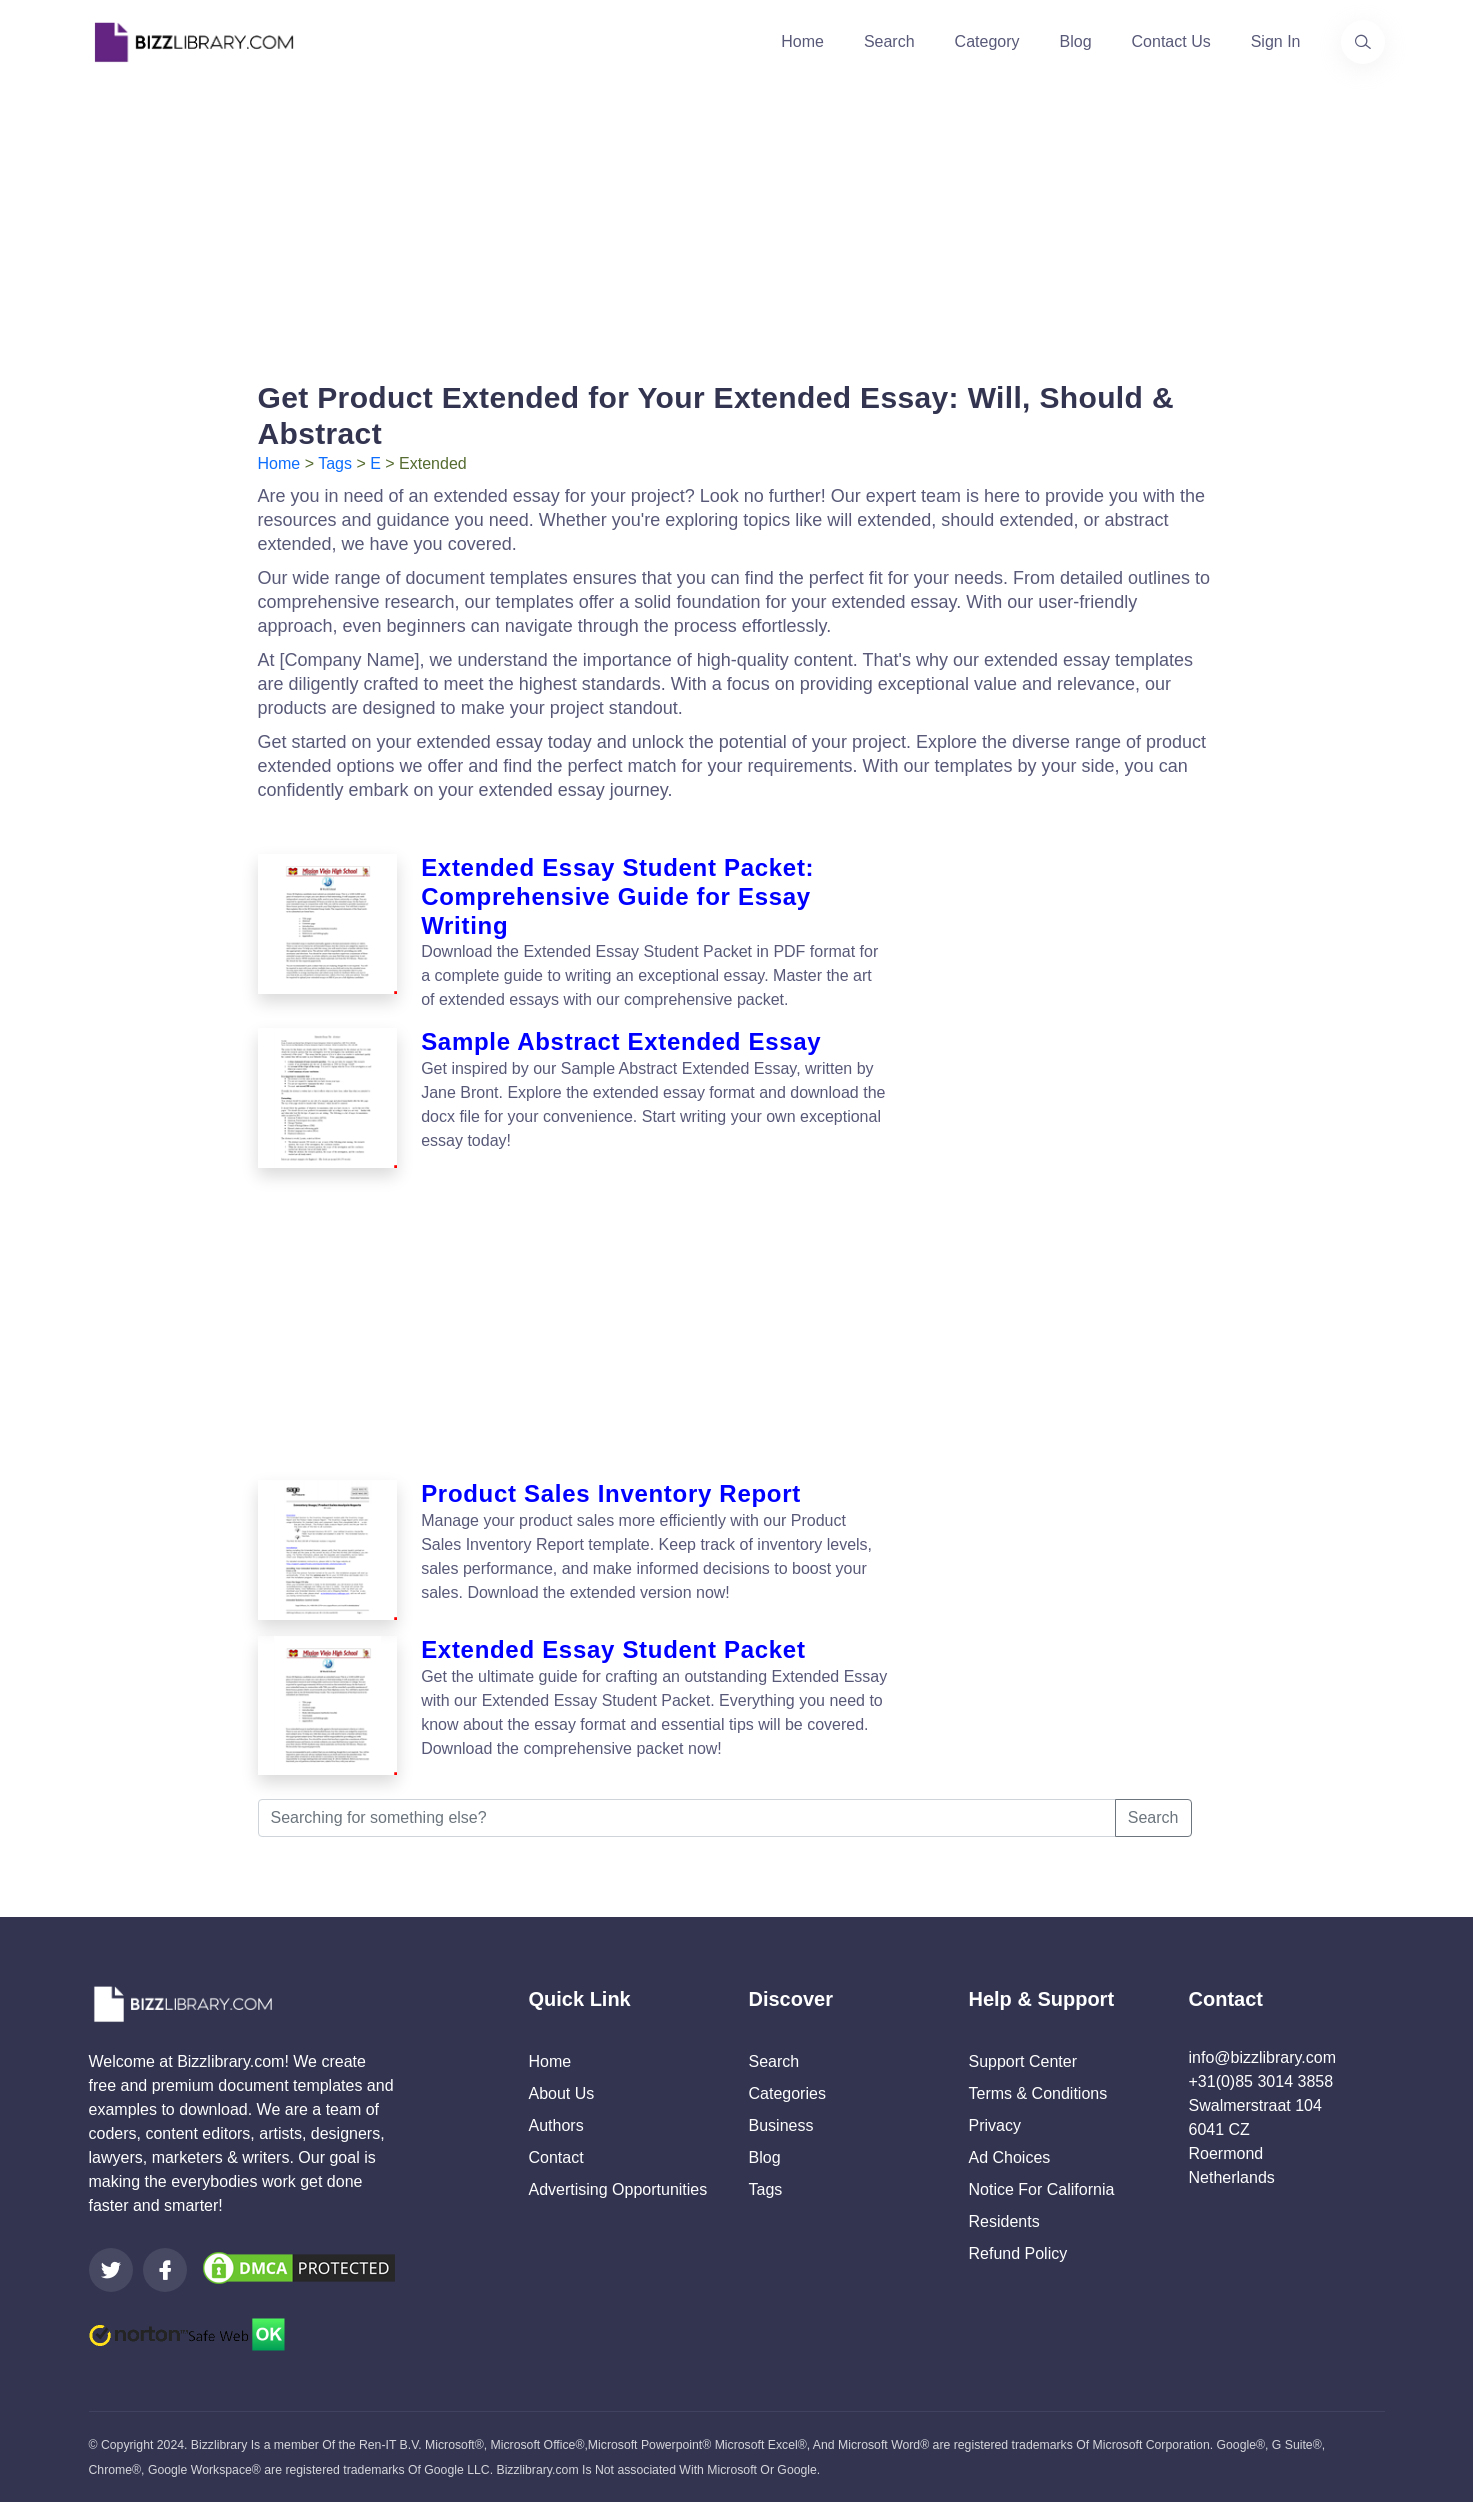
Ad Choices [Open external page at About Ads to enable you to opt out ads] (1010, 2157)
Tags (335, 463)
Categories (787, 2093)
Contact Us (1171, 41)
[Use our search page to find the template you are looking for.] (1363, 42)
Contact (556, 2157)
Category (987, 41)
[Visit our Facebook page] (165, 2270)
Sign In (1276, 41)
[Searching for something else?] (687, 1818)
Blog (1076, 41)
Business (781, 2125)
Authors (556, 2125)
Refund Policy (1018, 2253)
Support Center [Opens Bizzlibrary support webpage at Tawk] (1023, 2061)
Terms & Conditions (1038, 2093)
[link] (111, 2270)
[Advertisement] (737, 224)
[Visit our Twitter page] (111, 2270)
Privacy (995, 2125)
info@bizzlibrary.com (1263, 2057)
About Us (562, 2093)
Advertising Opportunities (618, 2189)
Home (802, 41)
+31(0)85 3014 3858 (1261, 2081)
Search (889, 41)
